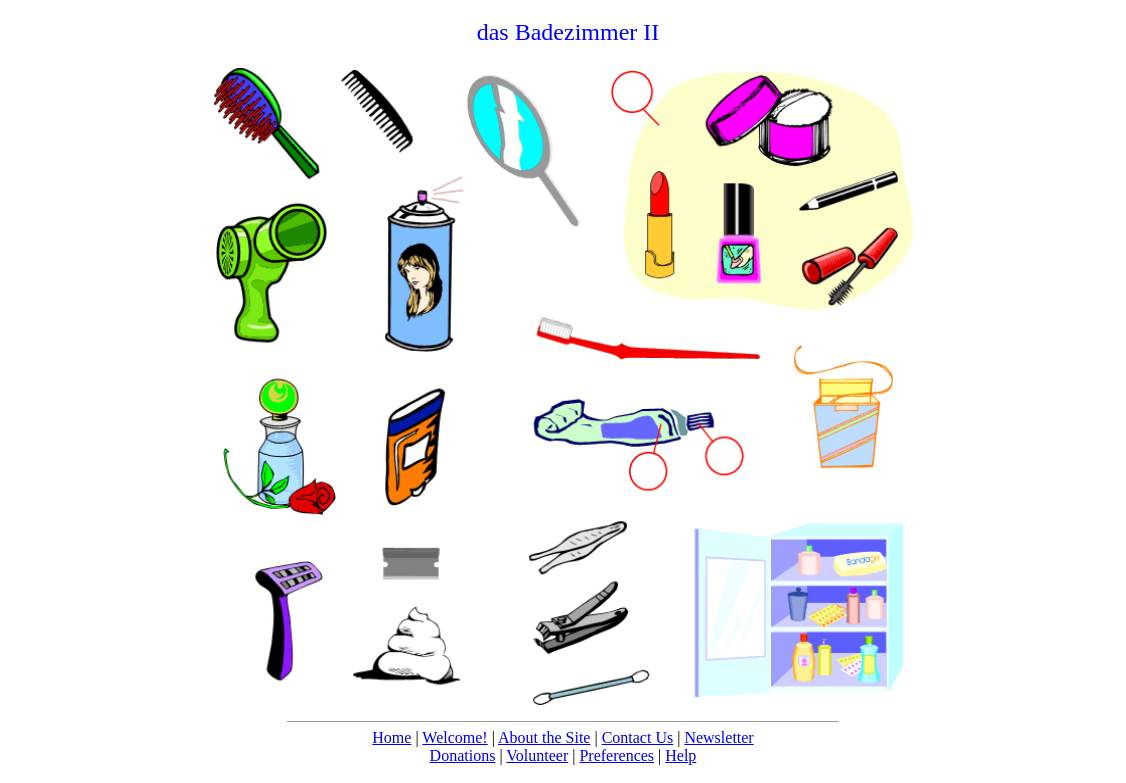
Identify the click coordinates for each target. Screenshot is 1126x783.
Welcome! (454, 737)
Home (391, 737)
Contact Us (638, 737)
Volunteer (537, 755)
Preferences (616, 755)
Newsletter (718, 737)
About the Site (544, 737)
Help (680, 755)
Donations (463, 755)
